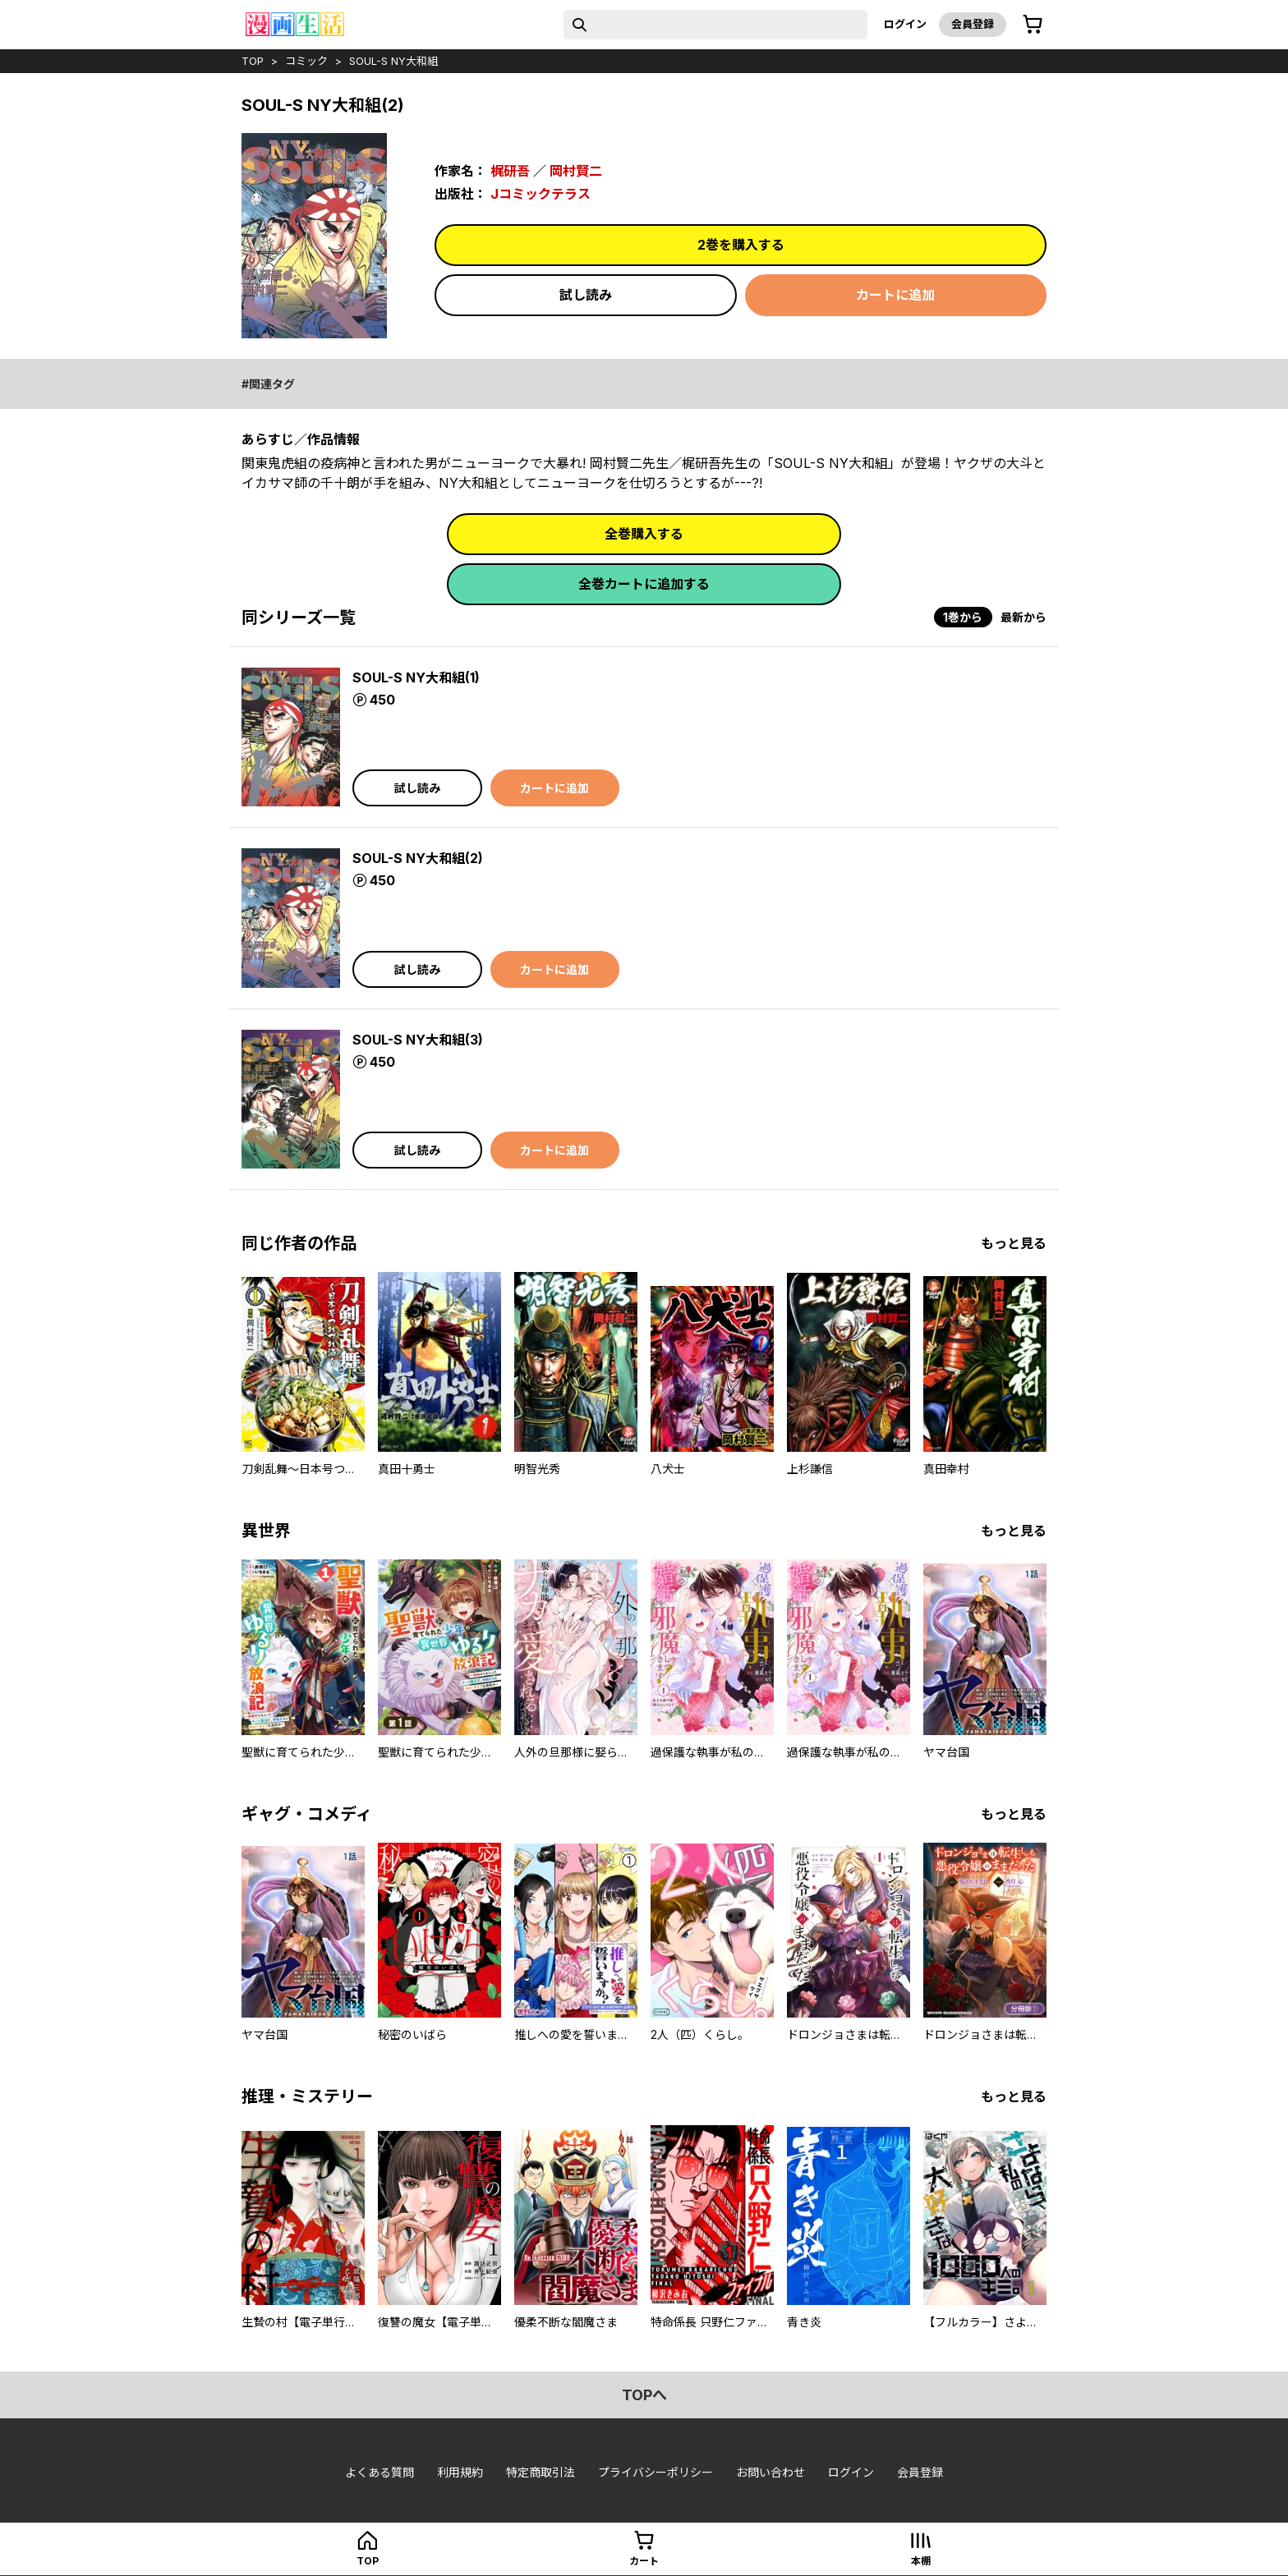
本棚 (921, 2561)
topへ (644, 2395)
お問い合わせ (770, 2472)
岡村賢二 (576, 171)
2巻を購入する (740, 244)
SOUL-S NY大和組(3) (417, 1039)
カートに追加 (895, 295)
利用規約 (460, 2472)
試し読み (585, 295)
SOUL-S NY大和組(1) (416, 677)
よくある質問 (379, 2472)
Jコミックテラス (540, 194)
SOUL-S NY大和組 (393, 60)
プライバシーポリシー (655, 2472)
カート (644, 2561)
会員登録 (972, 23)
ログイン (905, 23)
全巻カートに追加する (644, 584)
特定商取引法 (540, 2472)
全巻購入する (644, 534)
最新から (1023, 617)
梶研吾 (510, 171)
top (253, 60)
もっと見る (1013, 1243)
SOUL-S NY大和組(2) (417, 858)
